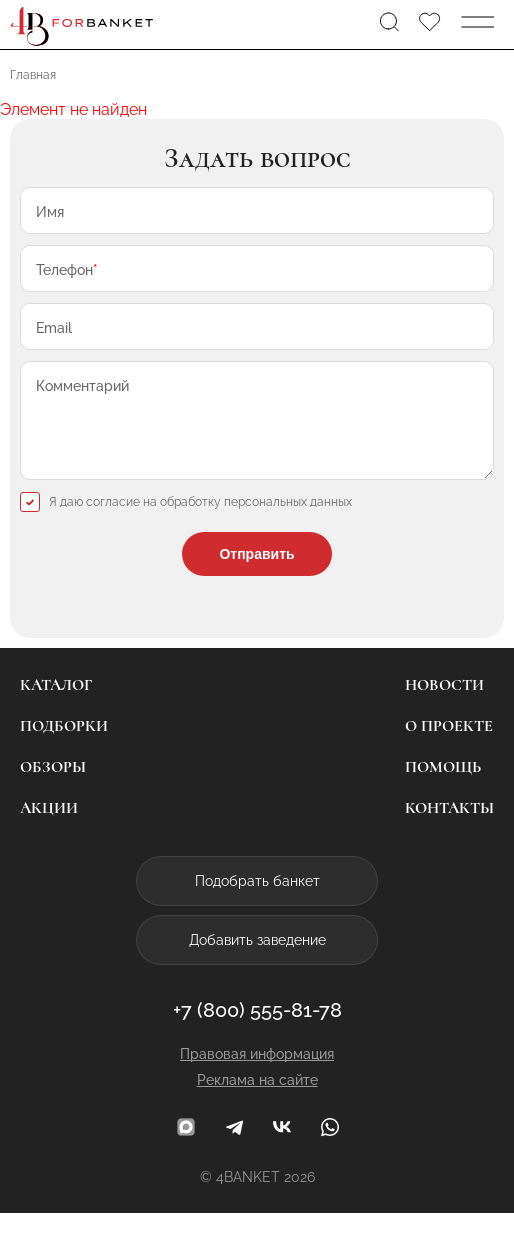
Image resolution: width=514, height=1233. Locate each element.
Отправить (256, 574)
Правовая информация (257, 1074)
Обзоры (53, 787)
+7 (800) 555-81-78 (257, 1030)
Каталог (56, 705)
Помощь (443, 787)
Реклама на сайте (257, 1100)
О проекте (449, 746)
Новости (444, 705)
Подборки (64, 746)
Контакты (449, 828)
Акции (49, 828)
